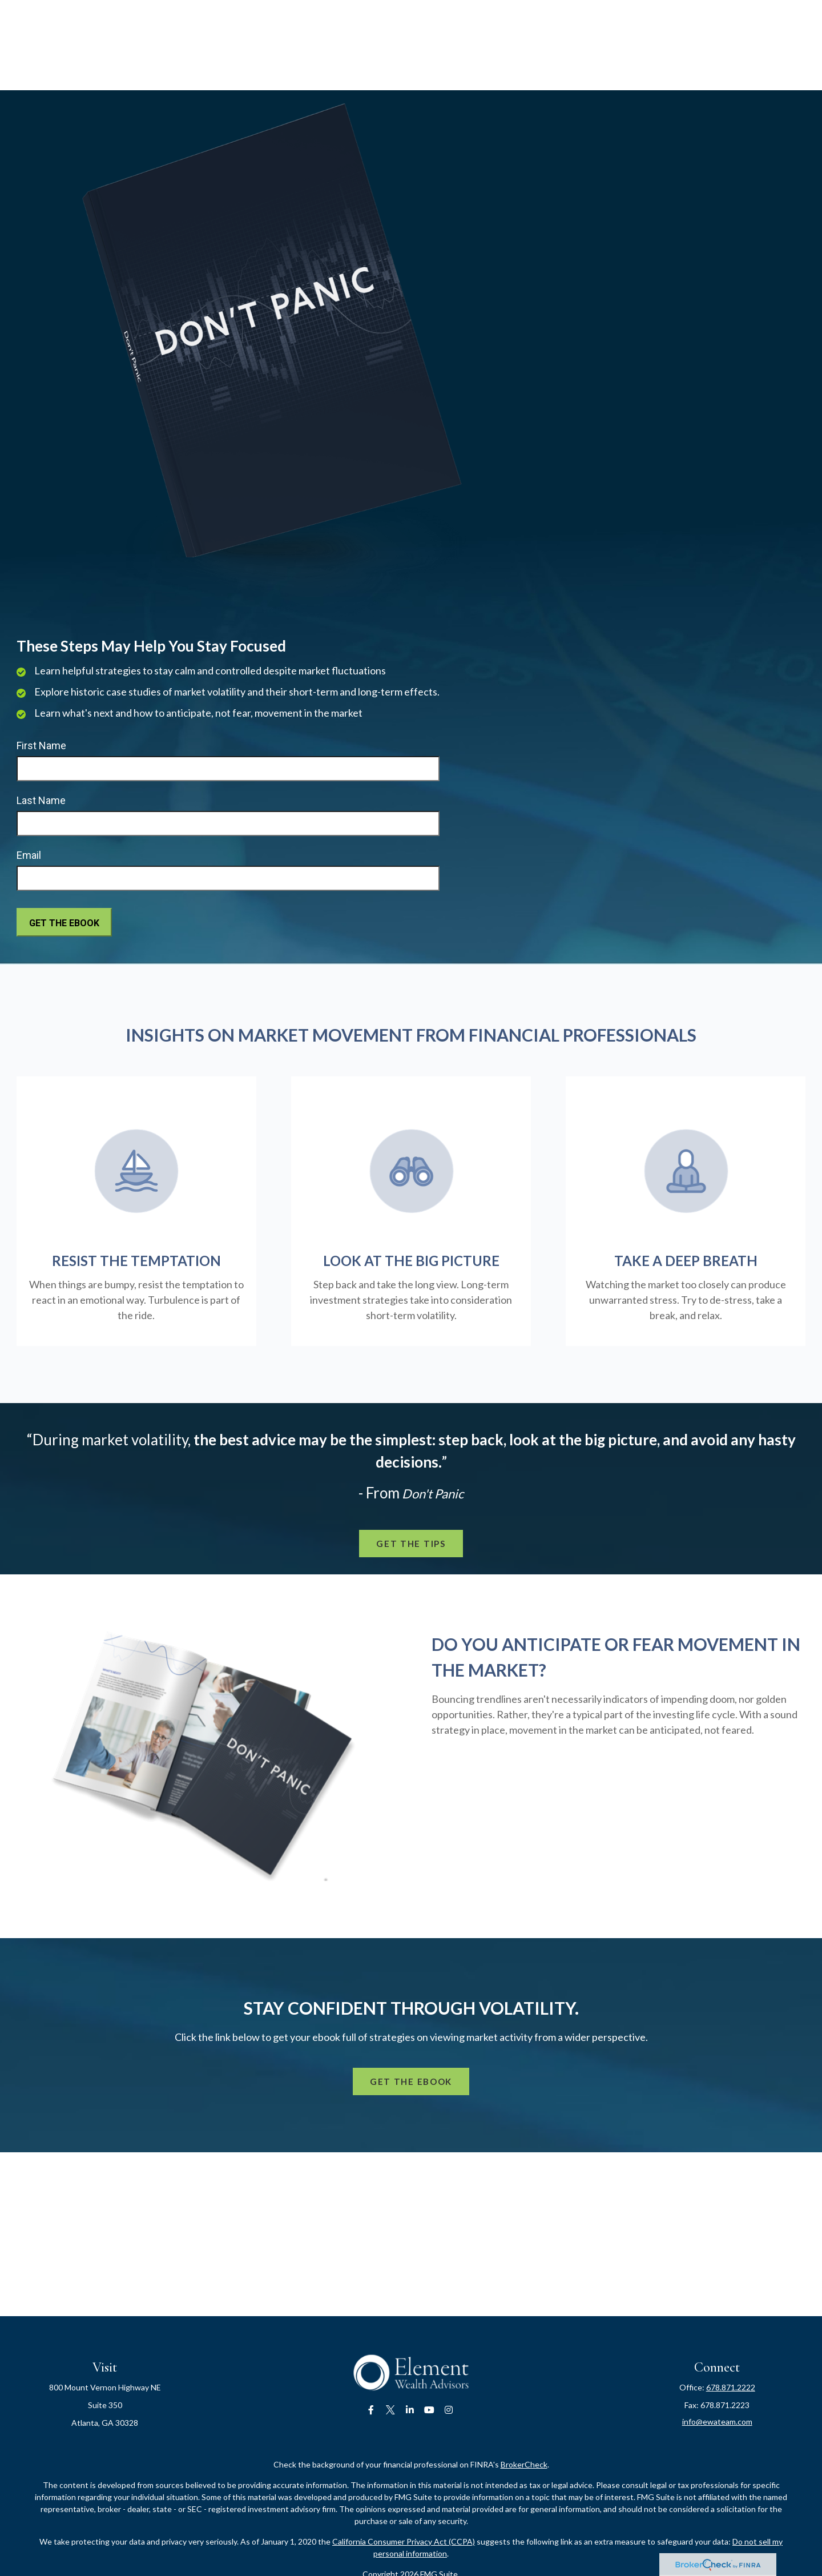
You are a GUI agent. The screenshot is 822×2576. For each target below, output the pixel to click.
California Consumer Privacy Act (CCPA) (403, 2541)
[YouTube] (429, 2410)
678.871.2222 (730, 2387)
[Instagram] (449, 2410)
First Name (41, 745)
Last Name (41, 800)
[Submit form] (64, 922)
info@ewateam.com (717, 2421)
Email (29, 855)
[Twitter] (390, 2410)
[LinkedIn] (410, 2410)
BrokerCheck (524, 2464)
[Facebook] (371, 2410)
